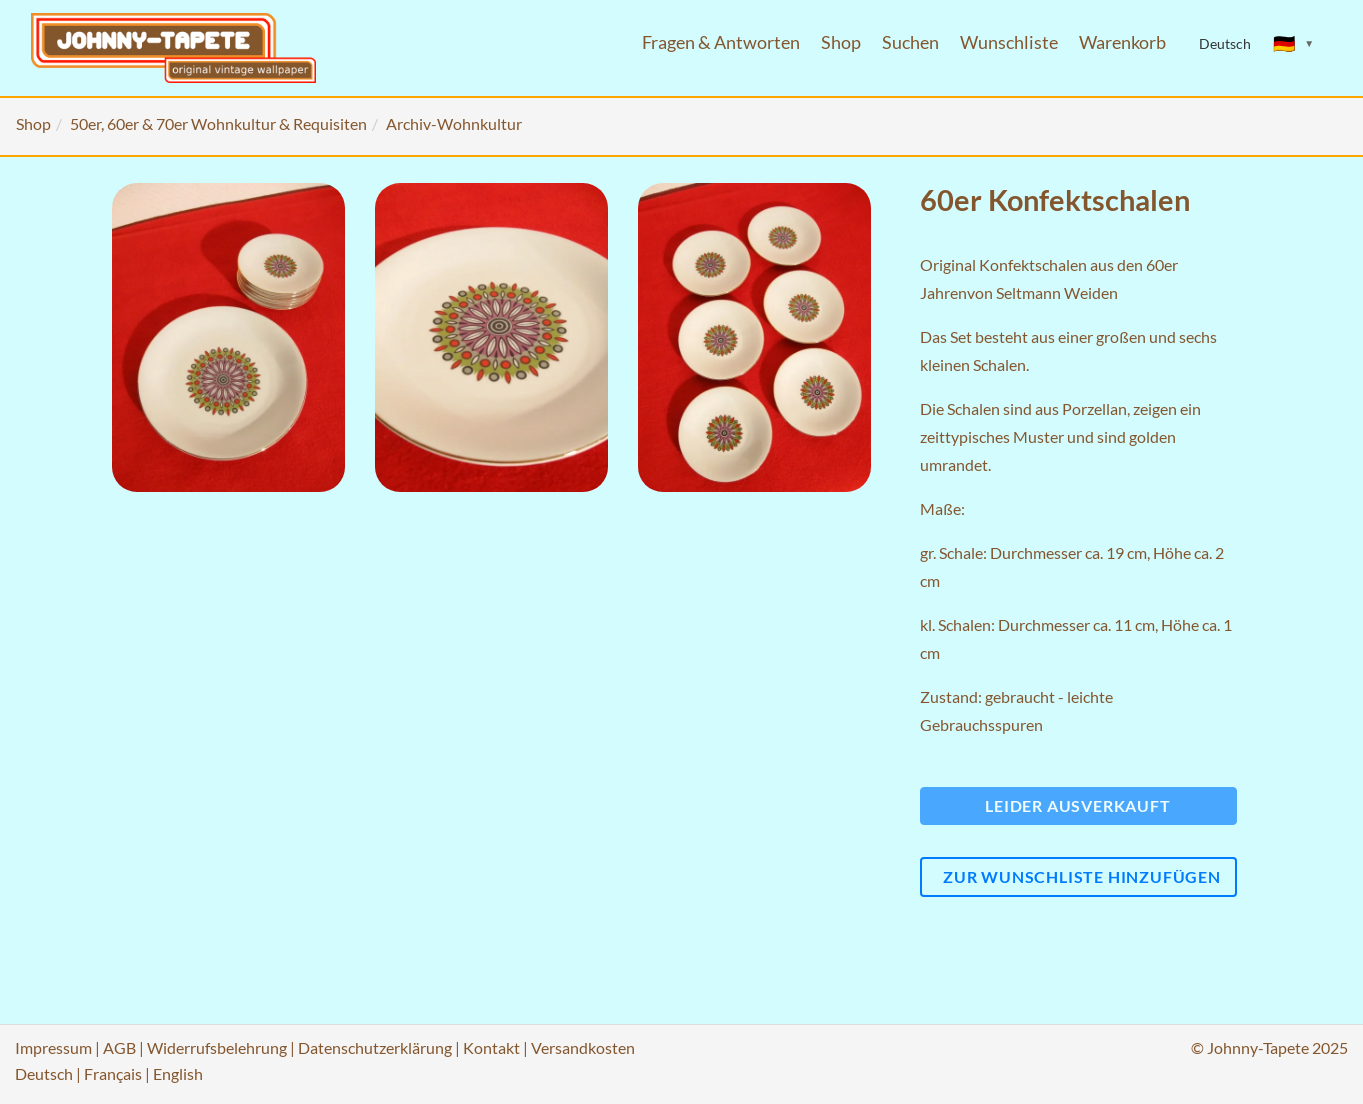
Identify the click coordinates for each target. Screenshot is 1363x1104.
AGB (119, 1047)
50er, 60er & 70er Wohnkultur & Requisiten (218, 123)
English (178, 1073)
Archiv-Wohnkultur (454, 123)
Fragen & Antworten (721, 42)
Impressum (53, 1047)
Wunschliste (1009, 42)
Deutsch (44, 1073)
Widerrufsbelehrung (217, 1047)
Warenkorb (1122, 42)
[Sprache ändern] (1294, 44)
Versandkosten (583, 1047)
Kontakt (491, 1047)
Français (113, 1073)
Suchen (910, 42)
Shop (841, 42)
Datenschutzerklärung (375, 1047)
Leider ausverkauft (1077, 805)
